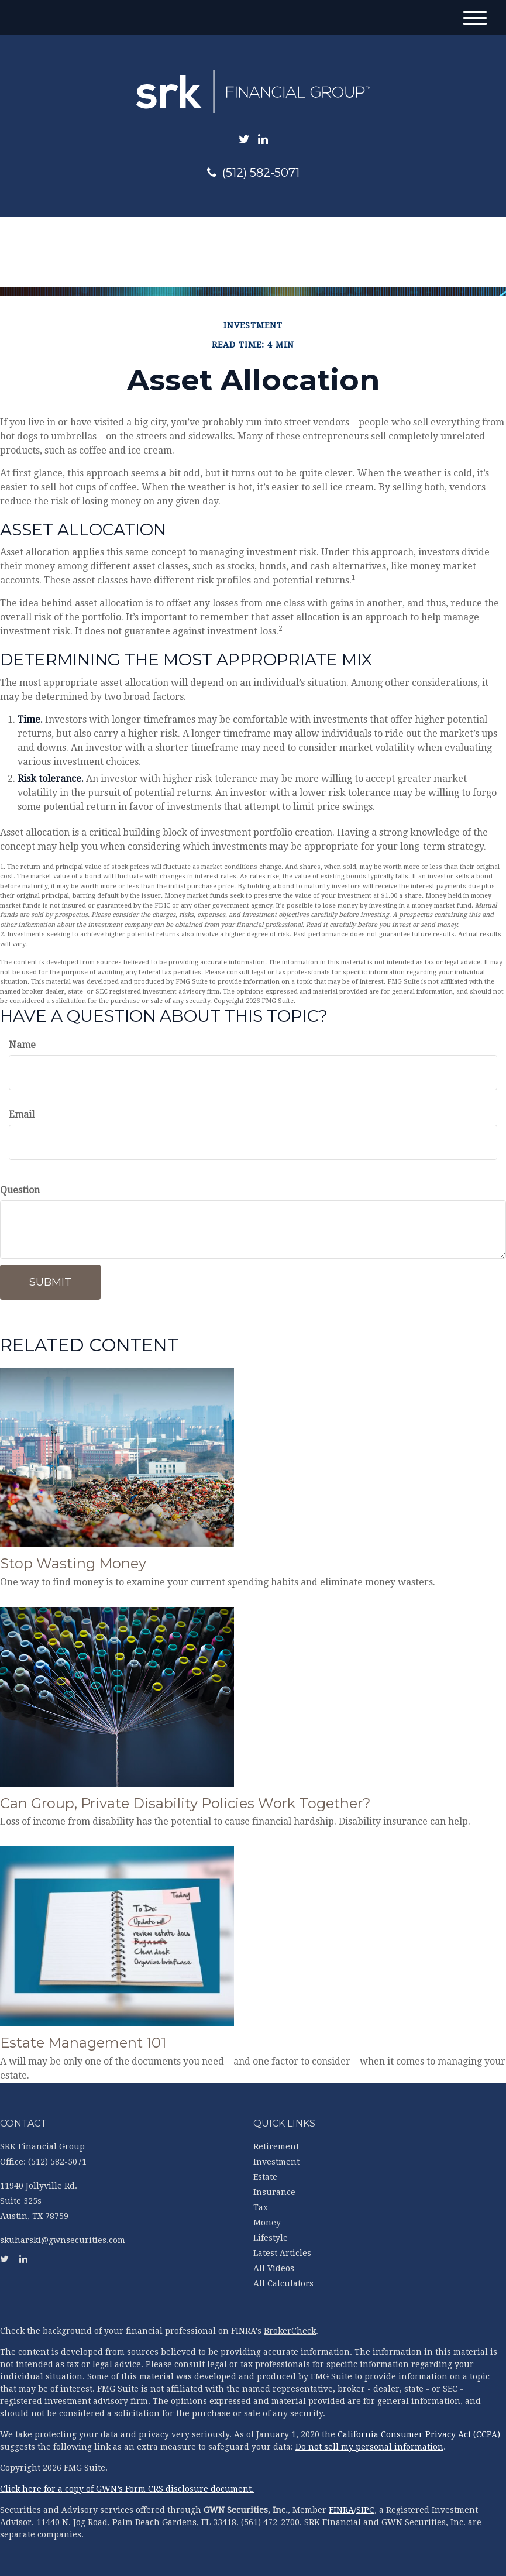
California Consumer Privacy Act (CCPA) (419, 2434)
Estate (265, 2177)
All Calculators (283, 2283)
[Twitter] (244, 139)
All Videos (273, 2268)
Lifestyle (270, 2237)
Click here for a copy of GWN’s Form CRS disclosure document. (127, 2488)
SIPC (365, 2510)
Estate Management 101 (83, 2042)
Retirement (276, 2146)
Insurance (274, 2192)
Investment (276, 2161)
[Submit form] (50, 1282)
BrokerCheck (290, 2330)
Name (22, 1044)
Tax (260, 2207)
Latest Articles (282, 2253)
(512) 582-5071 (253, 173)
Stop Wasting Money (73, 1563)
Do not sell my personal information (369, 2446)
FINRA (341, 2510)
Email (22, 1114)
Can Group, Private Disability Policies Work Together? (185, 1803)
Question (20, 1190)
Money (267, 2222)
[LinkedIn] (263, 139)
